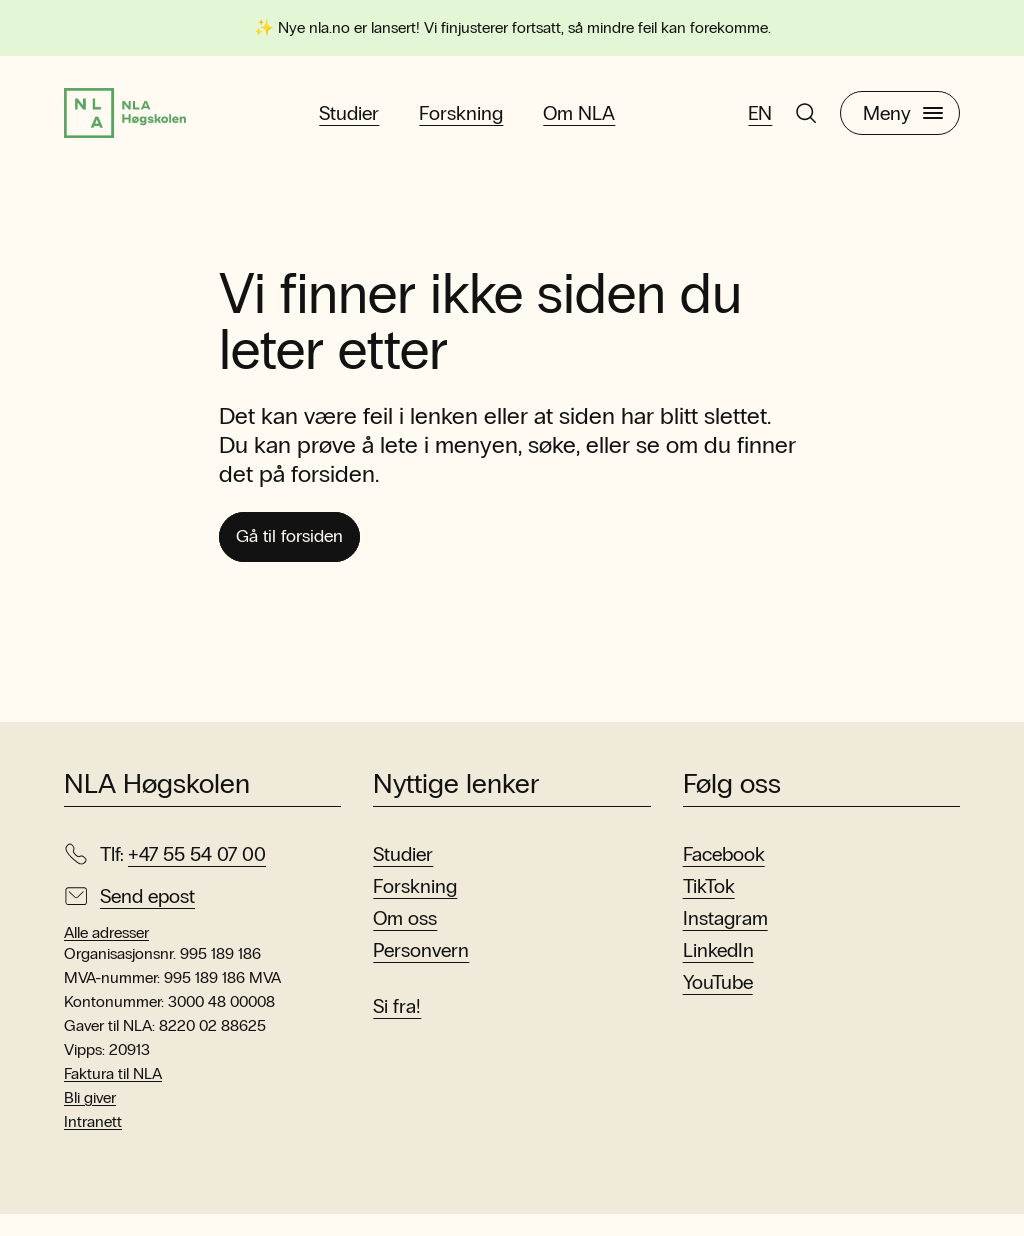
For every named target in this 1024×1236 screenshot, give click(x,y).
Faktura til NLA (113, 1095)
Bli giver (90, 1119)
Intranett (93, 1143)
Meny (903, 121)
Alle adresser (106, 954)
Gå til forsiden (302, 556)
